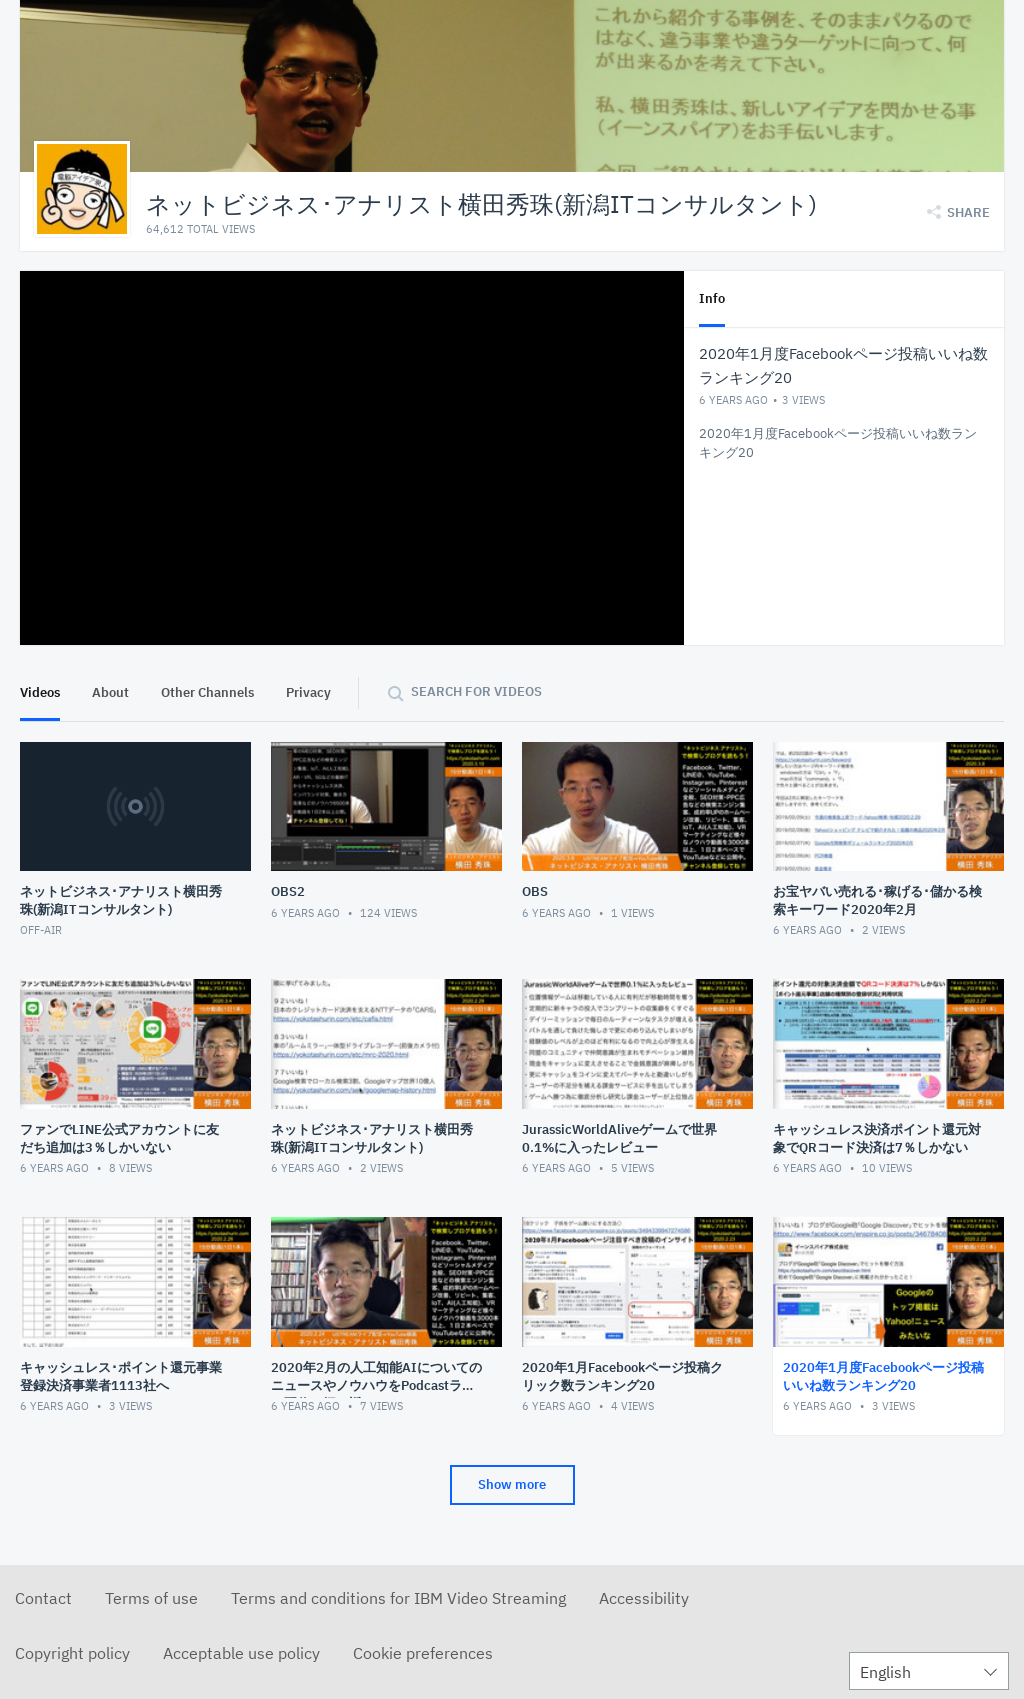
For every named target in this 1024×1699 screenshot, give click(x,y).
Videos (40, 692)
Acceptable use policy (241, 1653)
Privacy (308, 692)
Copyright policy (72, 1653)
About (110, 692)
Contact (43, 1598)
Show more (512, 1484)
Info (712, 298)
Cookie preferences (423, 1653)
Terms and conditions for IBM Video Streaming (398, 1598)
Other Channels (207, 692)
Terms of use (151, 1598)
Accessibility (644, 1598)
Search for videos (476, 691)
